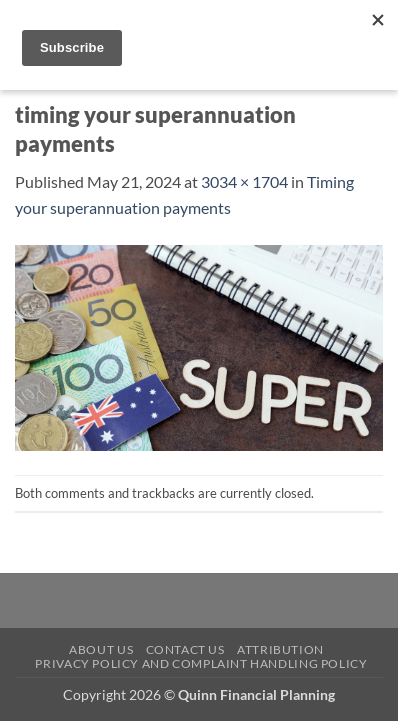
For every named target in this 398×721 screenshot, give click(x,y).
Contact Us (185, 649)
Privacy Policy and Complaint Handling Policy (201, 663)
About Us (101, 649)
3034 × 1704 (244, 181)
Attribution (280, 649)
